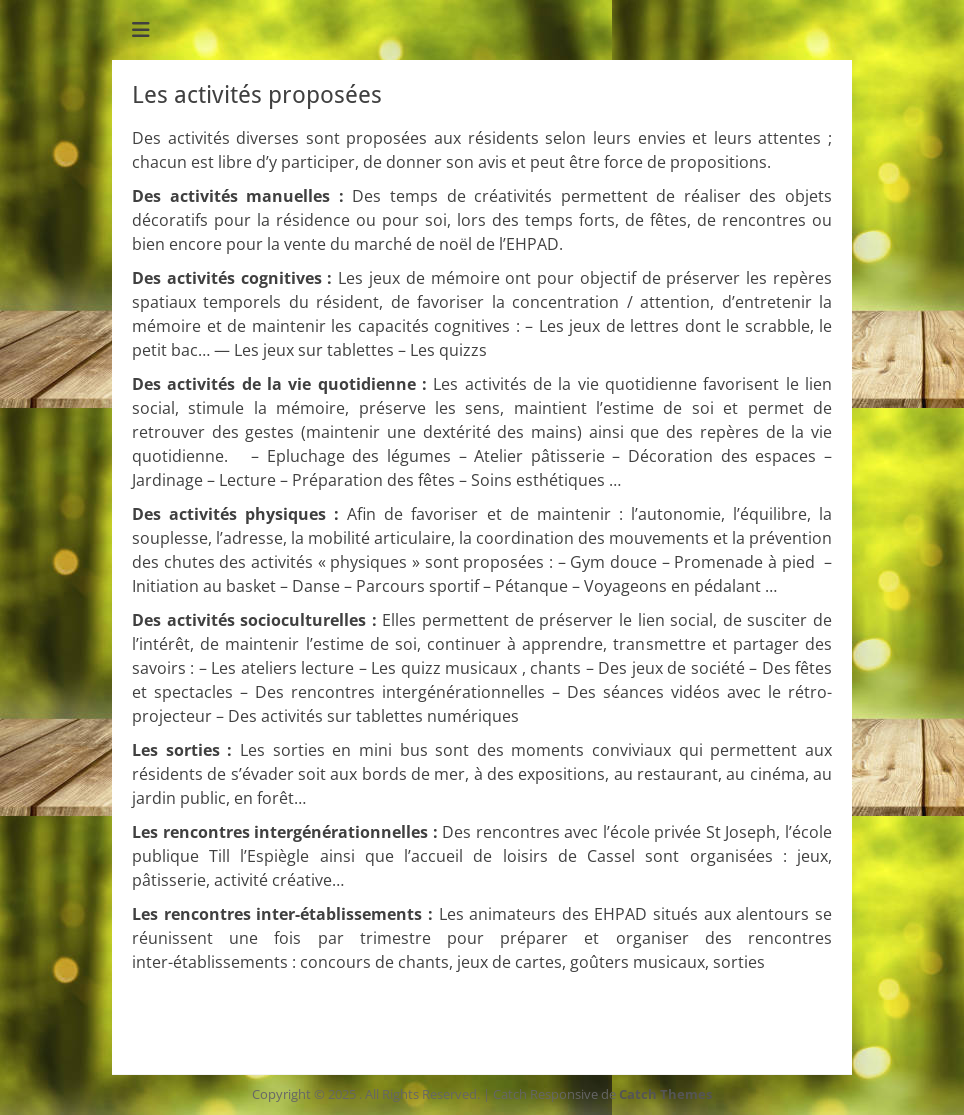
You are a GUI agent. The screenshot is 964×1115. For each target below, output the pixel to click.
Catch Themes (665, 1094)
